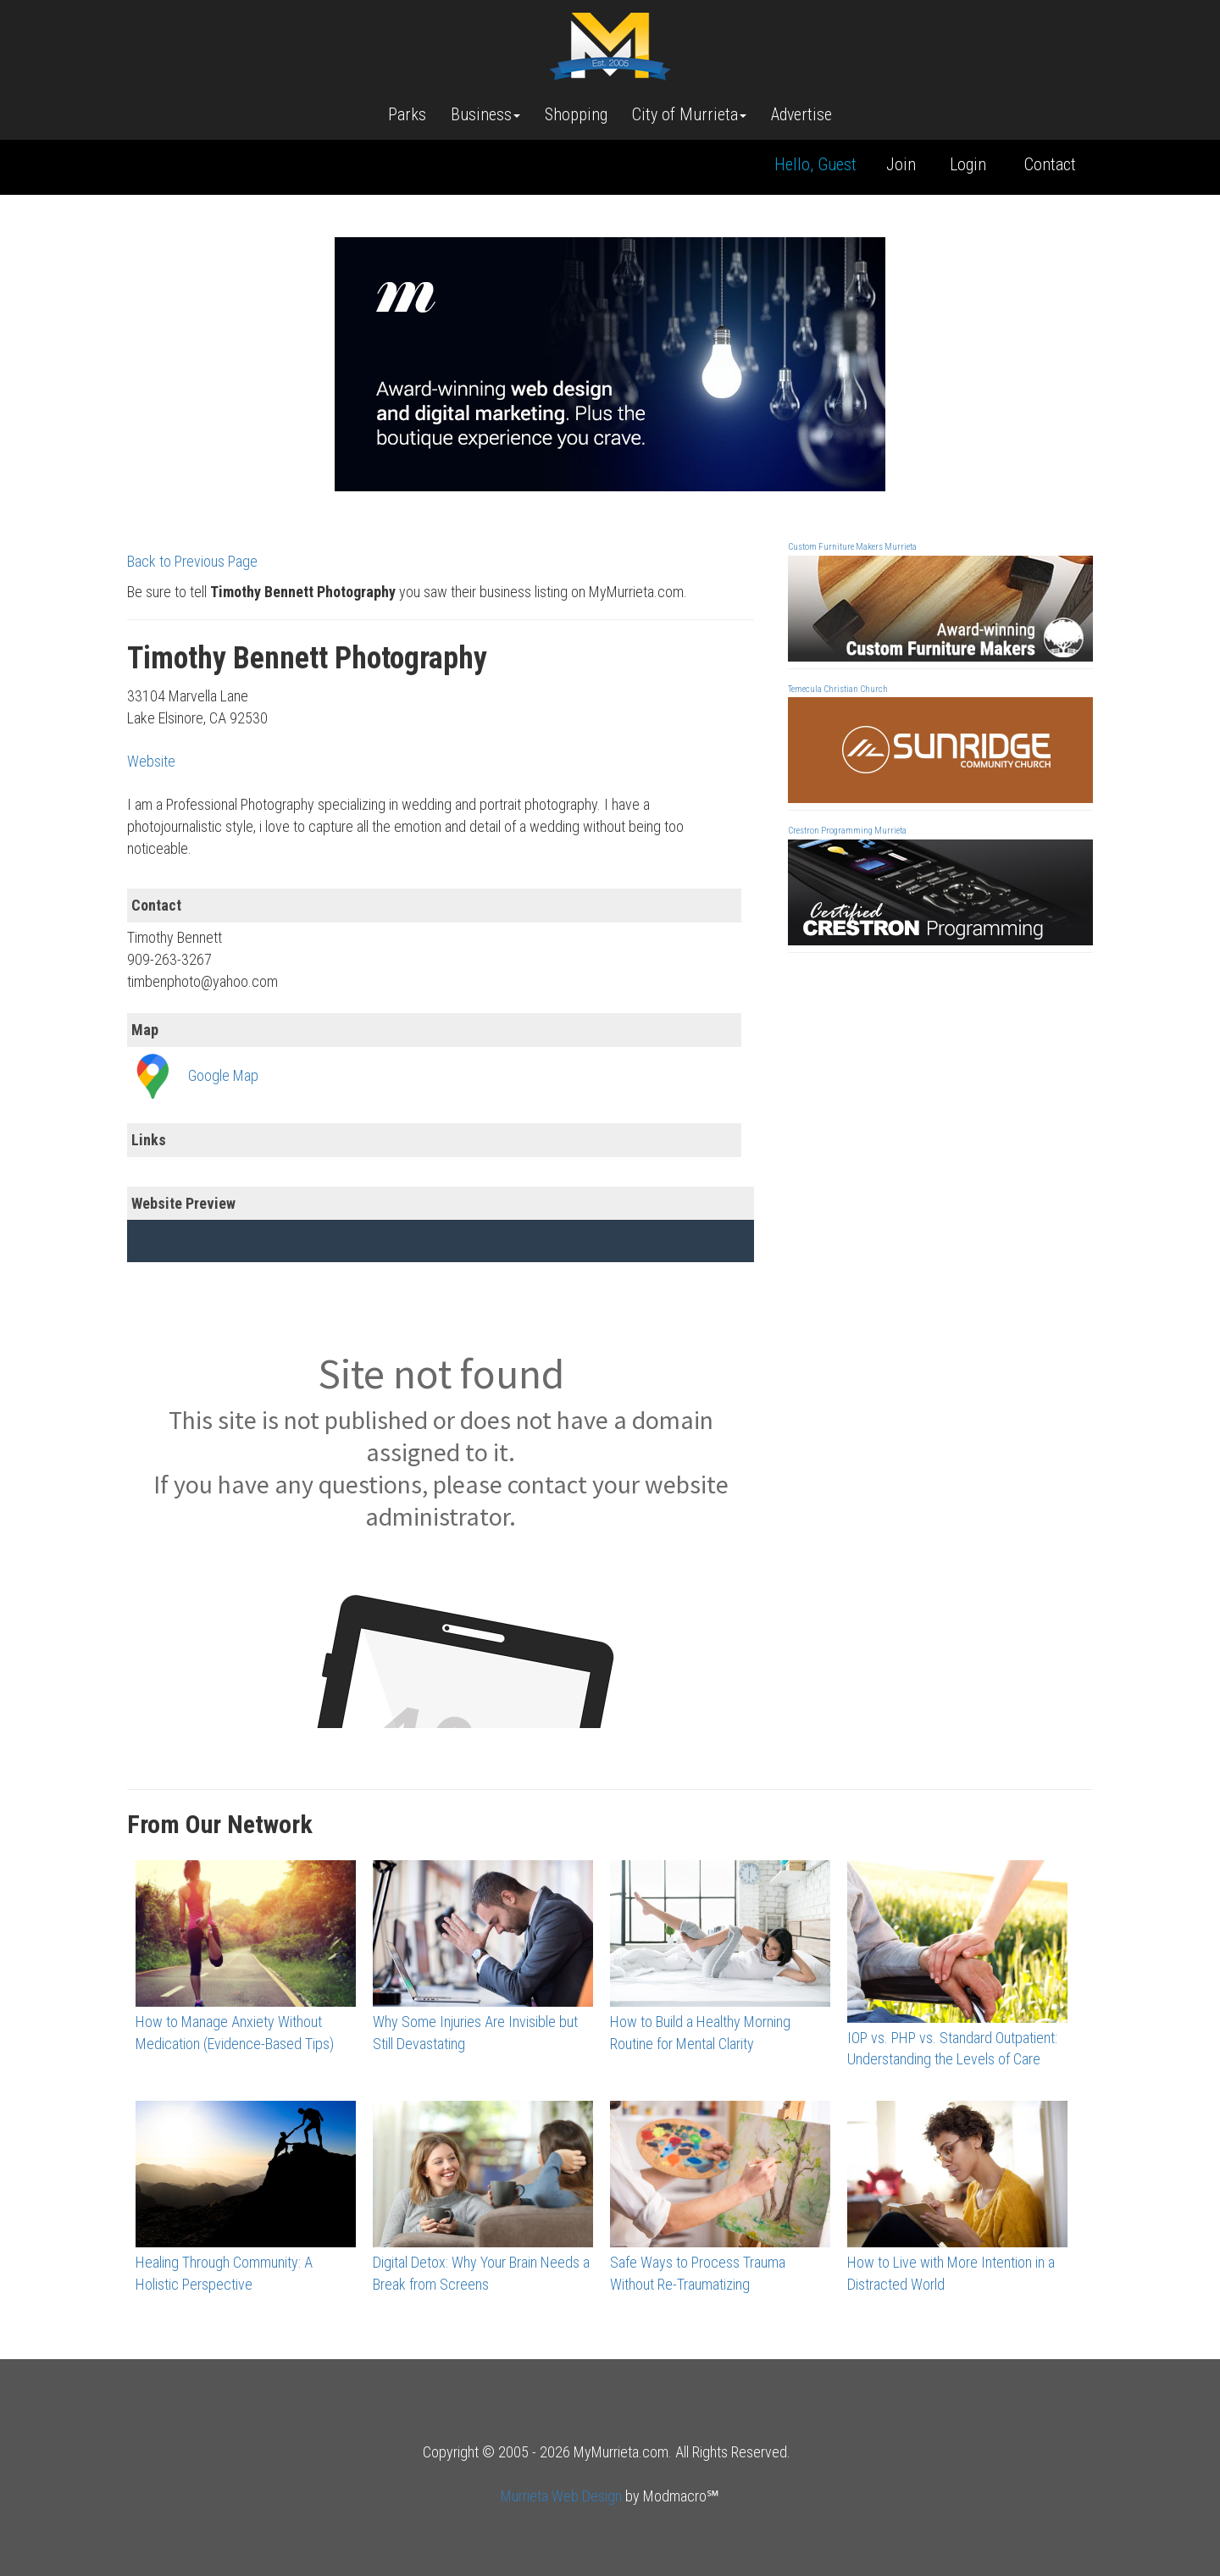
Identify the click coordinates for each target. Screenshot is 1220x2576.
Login (968, 164)
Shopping (576, 114)
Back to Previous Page (192, 561)
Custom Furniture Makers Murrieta (852, 546)
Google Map (223, 1075)
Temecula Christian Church (838, 689)
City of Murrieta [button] (689, 114)
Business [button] (485, 114)
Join (901, 164)
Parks (407, 114)
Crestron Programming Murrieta (847, 830)
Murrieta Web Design (561, 2496)
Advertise (801, 114)
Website (151, 761)
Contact (1050, 164)
